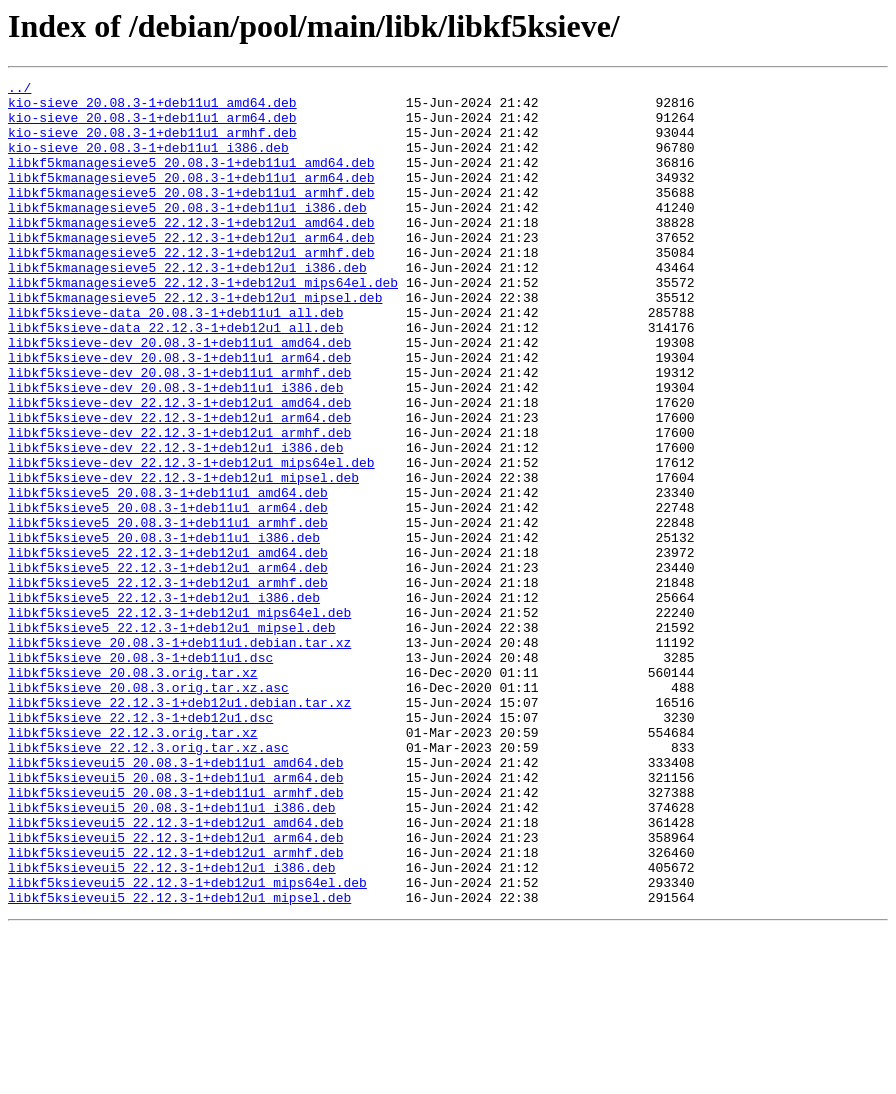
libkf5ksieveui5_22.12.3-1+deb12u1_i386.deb (172, 1026)
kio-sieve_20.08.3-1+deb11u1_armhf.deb (152, 144)
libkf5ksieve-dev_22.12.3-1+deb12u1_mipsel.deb (183, 558)
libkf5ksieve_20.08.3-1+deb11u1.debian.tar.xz (179, 756)
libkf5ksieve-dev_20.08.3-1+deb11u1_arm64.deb (179, 414)
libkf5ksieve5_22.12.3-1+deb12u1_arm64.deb (168, 666)
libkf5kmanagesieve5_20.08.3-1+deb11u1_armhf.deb (191, 216)
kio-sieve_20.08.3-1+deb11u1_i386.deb (148, 162)
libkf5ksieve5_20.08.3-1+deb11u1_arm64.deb (168, 594)
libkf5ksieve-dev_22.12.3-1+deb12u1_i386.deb (175, 522)
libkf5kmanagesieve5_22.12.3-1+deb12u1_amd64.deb (191, 252)
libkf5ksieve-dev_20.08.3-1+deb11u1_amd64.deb (179, 396)
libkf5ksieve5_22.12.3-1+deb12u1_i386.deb (164, 702)
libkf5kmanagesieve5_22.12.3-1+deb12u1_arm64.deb (191, 270)
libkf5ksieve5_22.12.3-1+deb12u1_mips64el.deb (179, 720)
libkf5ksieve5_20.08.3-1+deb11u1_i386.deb (164, 630)
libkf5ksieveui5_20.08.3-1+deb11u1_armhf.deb (175, 936)
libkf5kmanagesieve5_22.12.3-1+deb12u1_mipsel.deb (195, 342)
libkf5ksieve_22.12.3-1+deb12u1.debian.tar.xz (179, 828)
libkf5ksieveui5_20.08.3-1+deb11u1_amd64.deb (175, 900)
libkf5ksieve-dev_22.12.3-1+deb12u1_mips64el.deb (191, 540)
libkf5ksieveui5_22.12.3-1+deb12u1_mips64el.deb (187, 1044)
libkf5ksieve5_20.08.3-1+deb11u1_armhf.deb (168, 612)
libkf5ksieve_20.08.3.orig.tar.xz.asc (148, 810)
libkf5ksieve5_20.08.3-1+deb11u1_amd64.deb (168, 576)
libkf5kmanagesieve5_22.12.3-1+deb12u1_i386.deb (187, 306)
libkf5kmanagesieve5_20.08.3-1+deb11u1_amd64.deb (191, 180)
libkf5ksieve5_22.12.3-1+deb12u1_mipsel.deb (172, 738)
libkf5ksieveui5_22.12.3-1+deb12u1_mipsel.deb (179, 1062)
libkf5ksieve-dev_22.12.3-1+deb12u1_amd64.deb (179, 468)
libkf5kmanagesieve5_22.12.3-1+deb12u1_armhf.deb (191, 288)
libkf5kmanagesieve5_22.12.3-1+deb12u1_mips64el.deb (203, 324)
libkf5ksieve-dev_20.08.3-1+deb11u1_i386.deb (175, 450)
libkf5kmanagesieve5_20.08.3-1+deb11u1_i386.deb (187, 234)
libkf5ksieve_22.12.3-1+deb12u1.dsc (140, 846)
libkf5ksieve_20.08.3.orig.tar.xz (133, 792)
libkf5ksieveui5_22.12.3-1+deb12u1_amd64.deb (175, 972)
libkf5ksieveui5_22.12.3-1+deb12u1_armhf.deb (175, 1008)
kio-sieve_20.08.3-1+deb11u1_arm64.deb (152, 126)
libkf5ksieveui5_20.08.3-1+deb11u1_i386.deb (172, 954)
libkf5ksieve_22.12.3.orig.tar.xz (133, 864)
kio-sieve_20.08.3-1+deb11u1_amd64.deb (152, 108)
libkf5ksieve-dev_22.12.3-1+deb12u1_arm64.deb (179, 486)
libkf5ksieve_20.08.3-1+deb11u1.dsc (140, 774)
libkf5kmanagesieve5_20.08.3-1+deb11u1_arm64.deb (191, 198)
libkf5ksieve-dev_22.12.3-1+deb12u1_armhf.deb (179, 504)
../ (19, 90)
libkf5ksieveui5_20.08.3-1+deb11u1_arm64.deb (175, 918)
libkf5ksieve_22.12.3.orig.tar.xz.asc (148, 882)
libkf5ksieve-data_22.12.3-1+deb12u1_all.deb (175, 378)
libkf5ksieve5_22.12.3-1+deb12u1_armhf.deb (168, 684)
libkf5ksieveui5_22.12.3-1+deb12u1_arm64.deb (175, 990)
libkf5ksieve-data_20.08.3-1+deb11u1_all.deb (175, 360)
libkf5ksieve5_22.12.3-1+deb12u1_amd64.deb (168, 648)
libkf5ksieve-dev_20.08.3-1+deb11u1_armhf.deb (179, 432)
